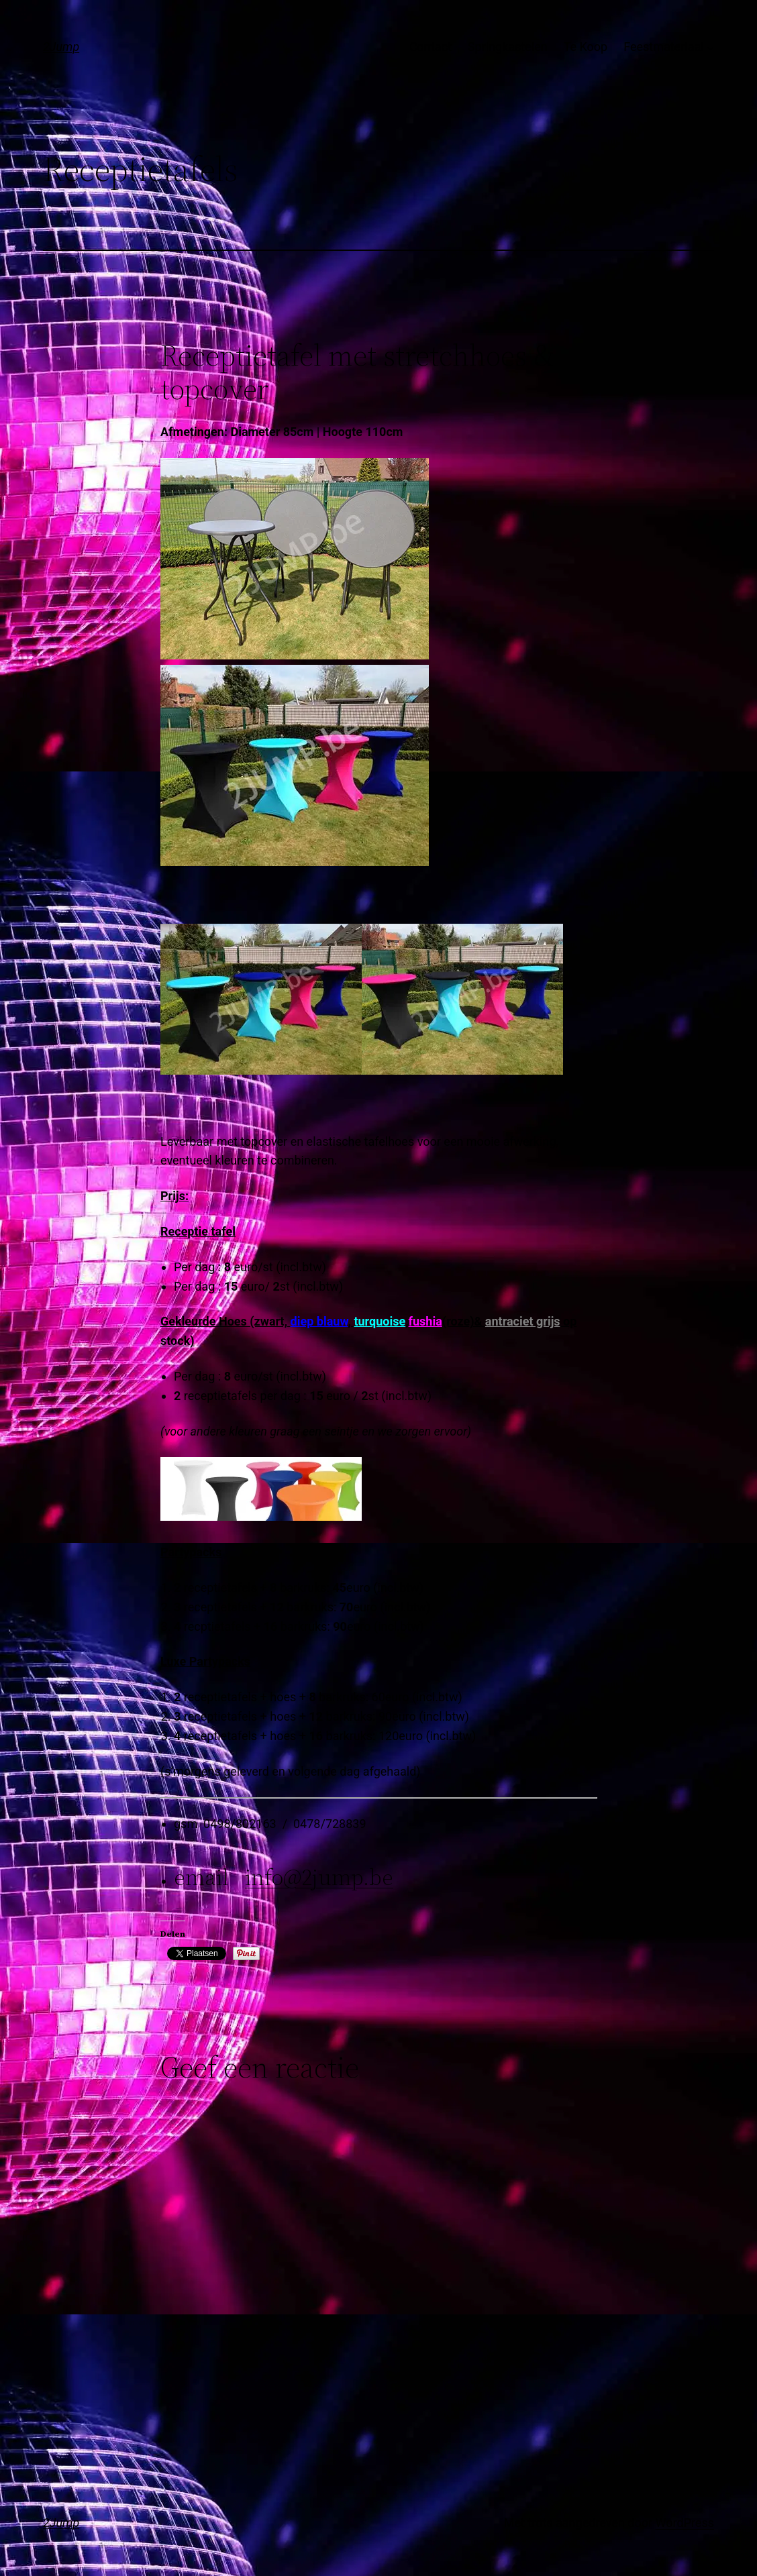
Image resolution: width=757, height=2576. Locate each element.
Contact (430, 47)
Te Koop (586, 47)
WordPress (685, 2523)
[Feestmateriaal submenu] (710, 47)
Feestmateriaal (663, 47)
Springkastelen (508, 47)
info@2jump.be (319, 1877)
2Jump (61, 47)
